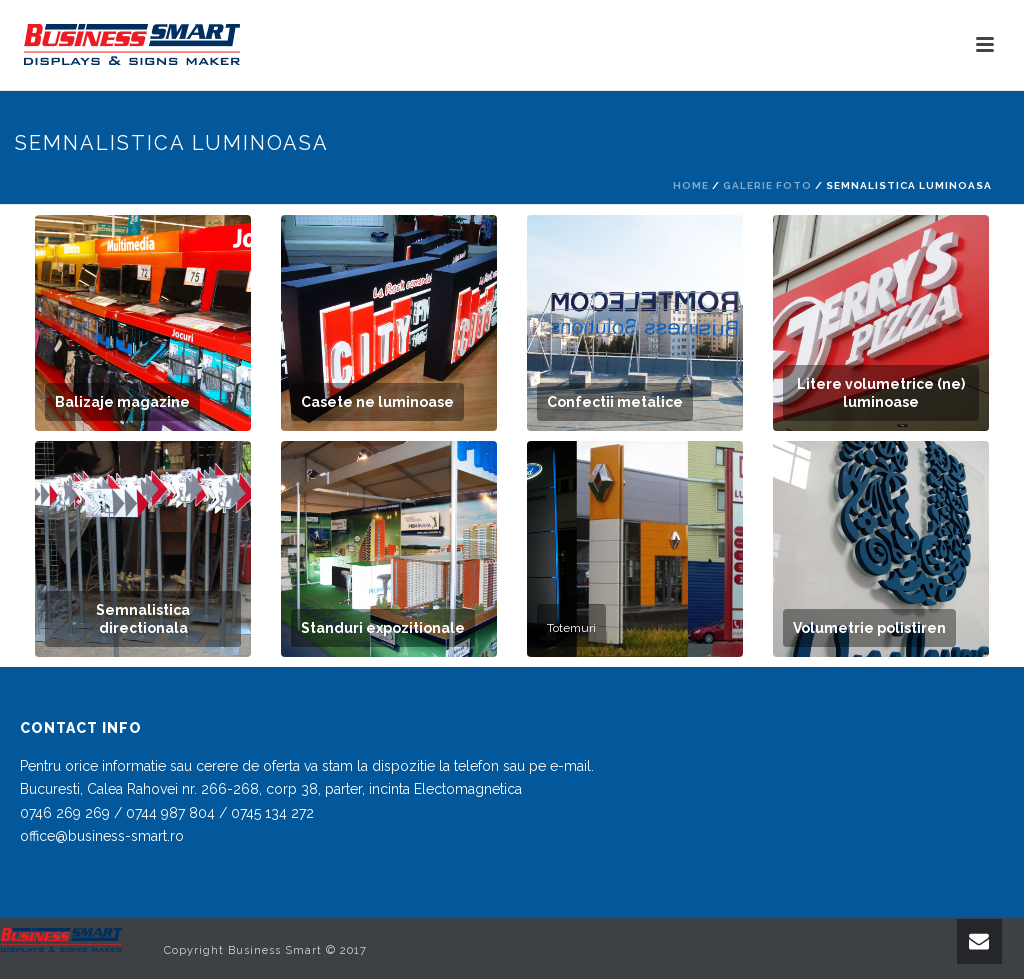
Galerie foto (767, 185)
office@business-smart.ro (102, 836)
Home (691, 185)
